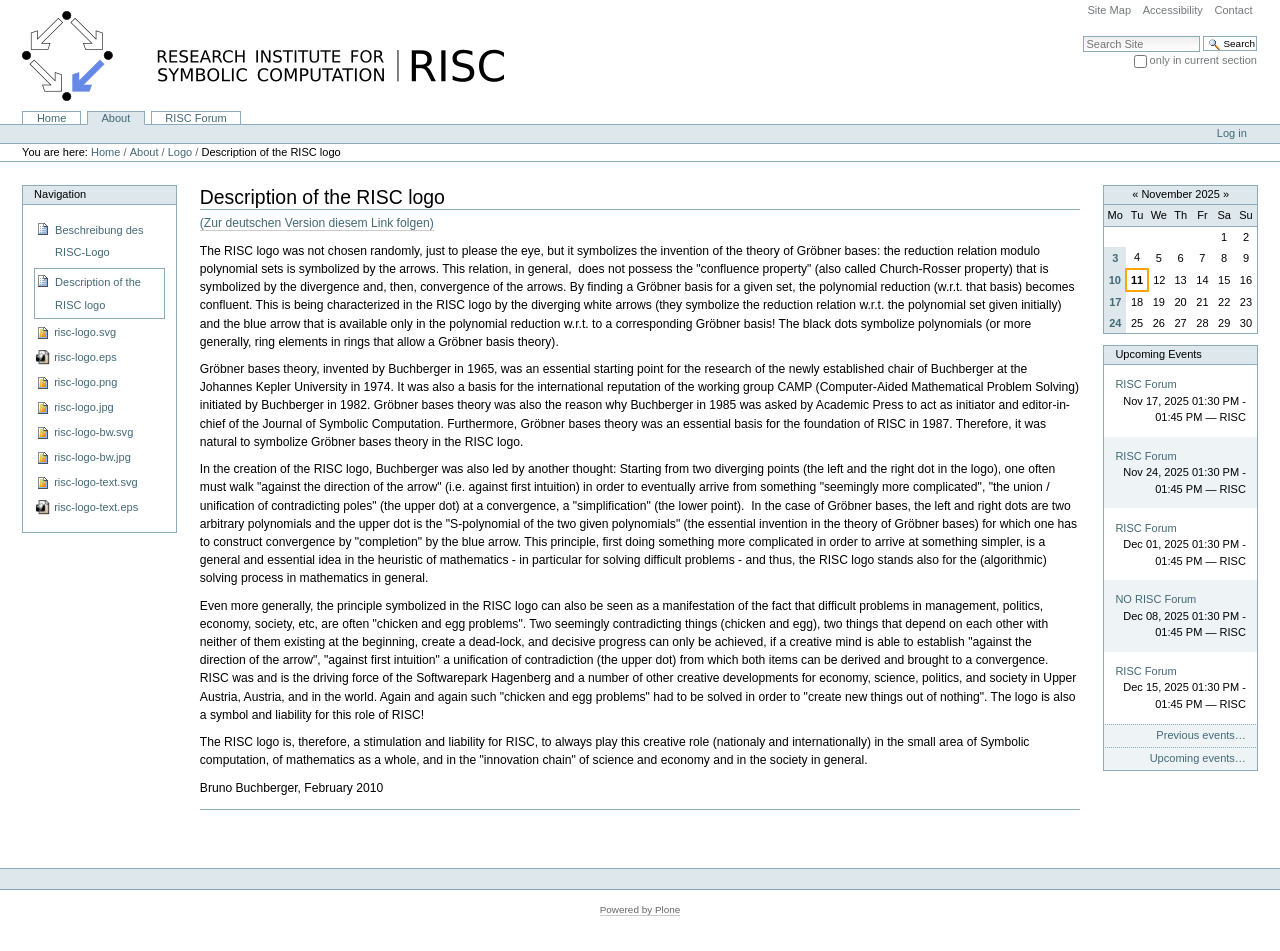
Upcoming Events (1158, 354)
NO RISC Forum (1155, 599)
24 (1115, 323)
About (115, 118)
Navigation (60, 194)
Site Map (1109, 10)
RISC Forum (195, 118)
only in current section (1203, 60)
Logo (180, 152)
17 (1115, 302)
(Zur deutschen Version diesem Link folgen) (317, 223)
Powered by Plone (640, 909)
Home (51, 118)
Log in (1232, 133)
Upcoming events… (1198, 758)
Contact (1233, 10)
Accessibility (1173, 10)
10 (1115, 280)
